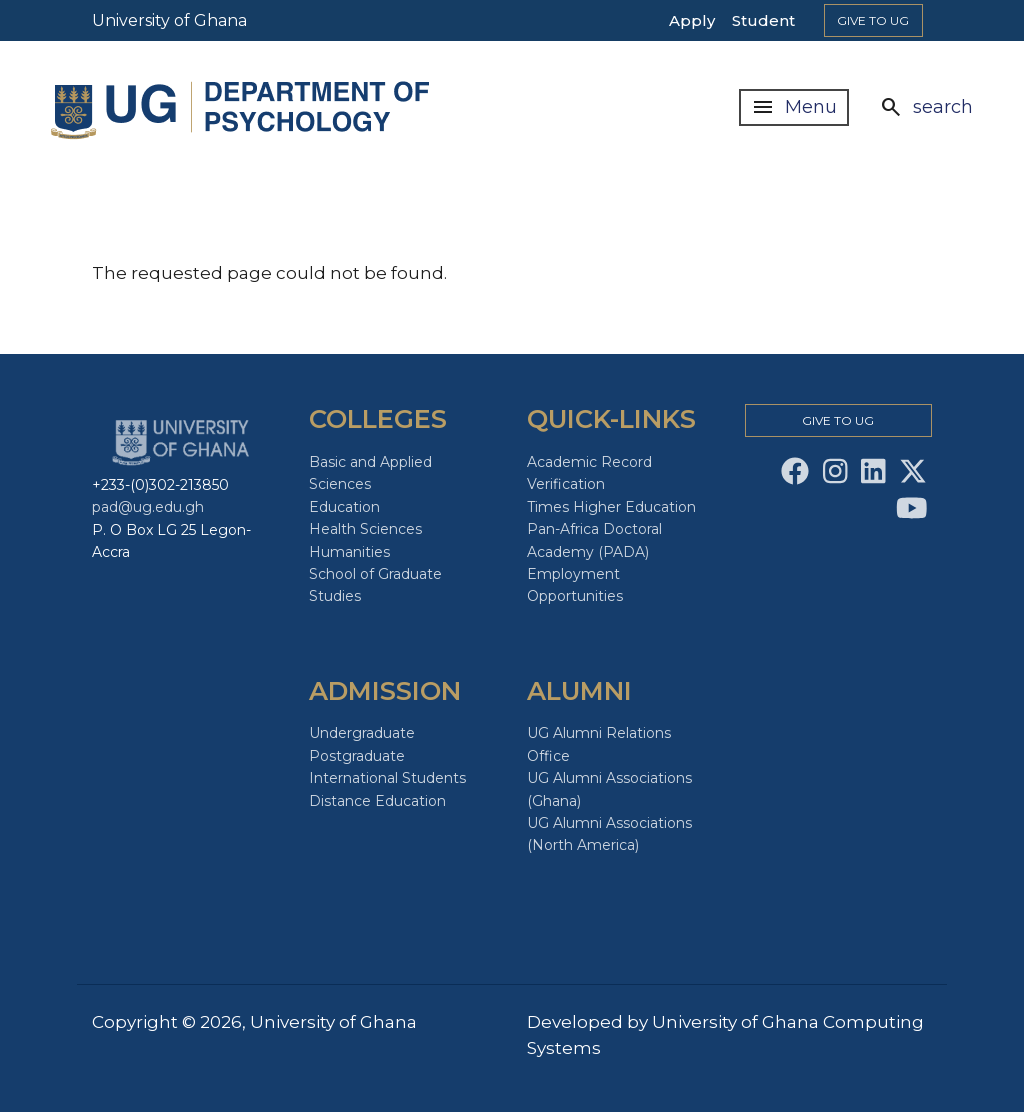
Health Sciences (365, 529)
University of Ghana (169, 20)
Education (344, 507)
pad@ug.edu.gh (148, 507)
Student (763, 20)
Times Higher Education (611, 507)
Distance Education (377, 801)
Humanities (349, 552)
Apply (692, 20)
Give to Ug (873, 20)
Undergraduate (362, 733)
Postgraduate (357, 756)
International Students (387, 778)
